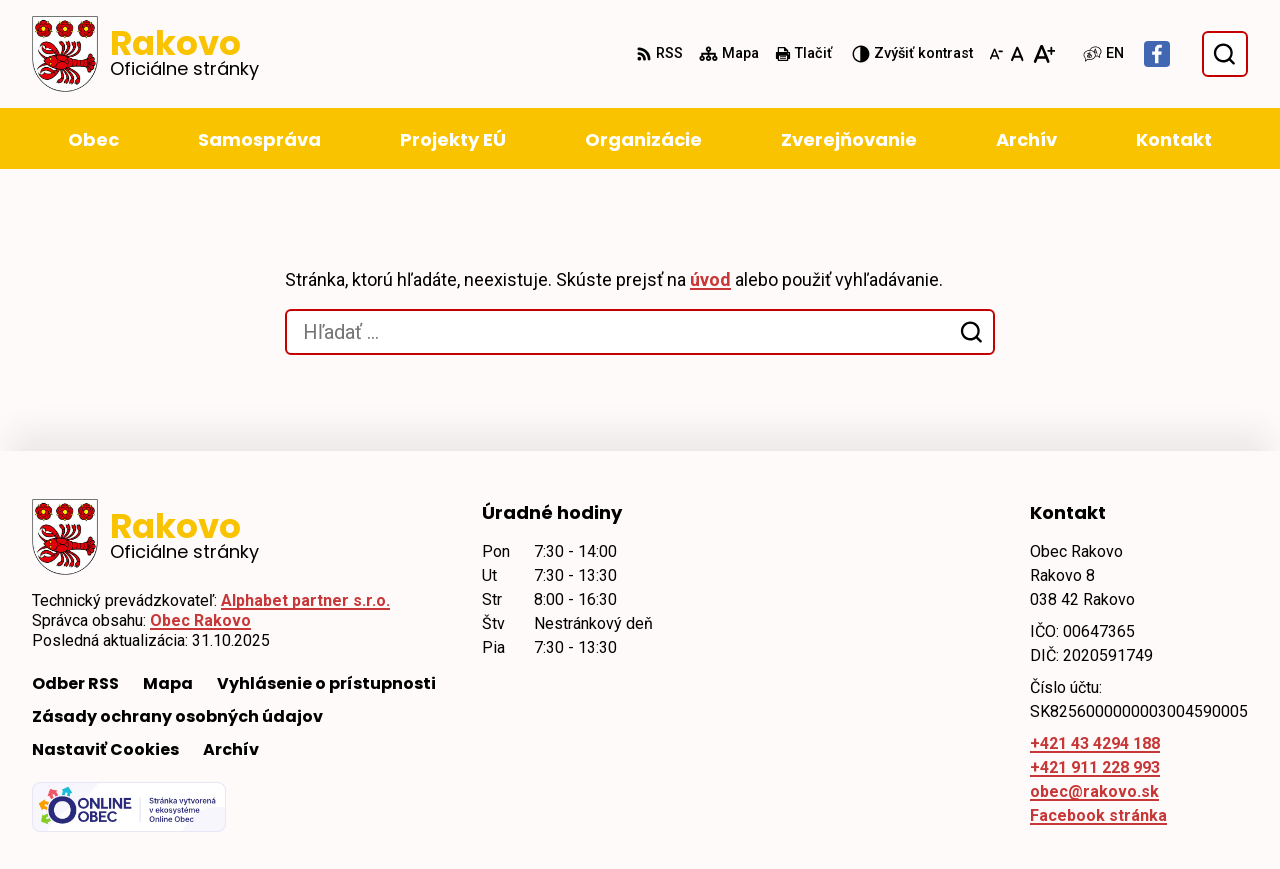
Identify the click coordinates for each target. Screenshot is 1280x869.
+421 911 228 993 (1095, 767)
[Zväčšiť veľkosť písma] (1043, 54)
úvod (710, 279)
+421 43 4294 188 (1095, 743)
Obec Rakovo (200, 620)
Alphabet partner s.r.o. (305, 600)
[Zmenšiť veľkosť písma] (996, 54)
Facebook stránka (1098, 815)
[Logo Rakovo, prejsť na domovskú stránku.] (145, 54)
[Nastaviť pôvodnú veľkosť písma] (1017, 54)
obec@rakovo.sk (1094, 791)
